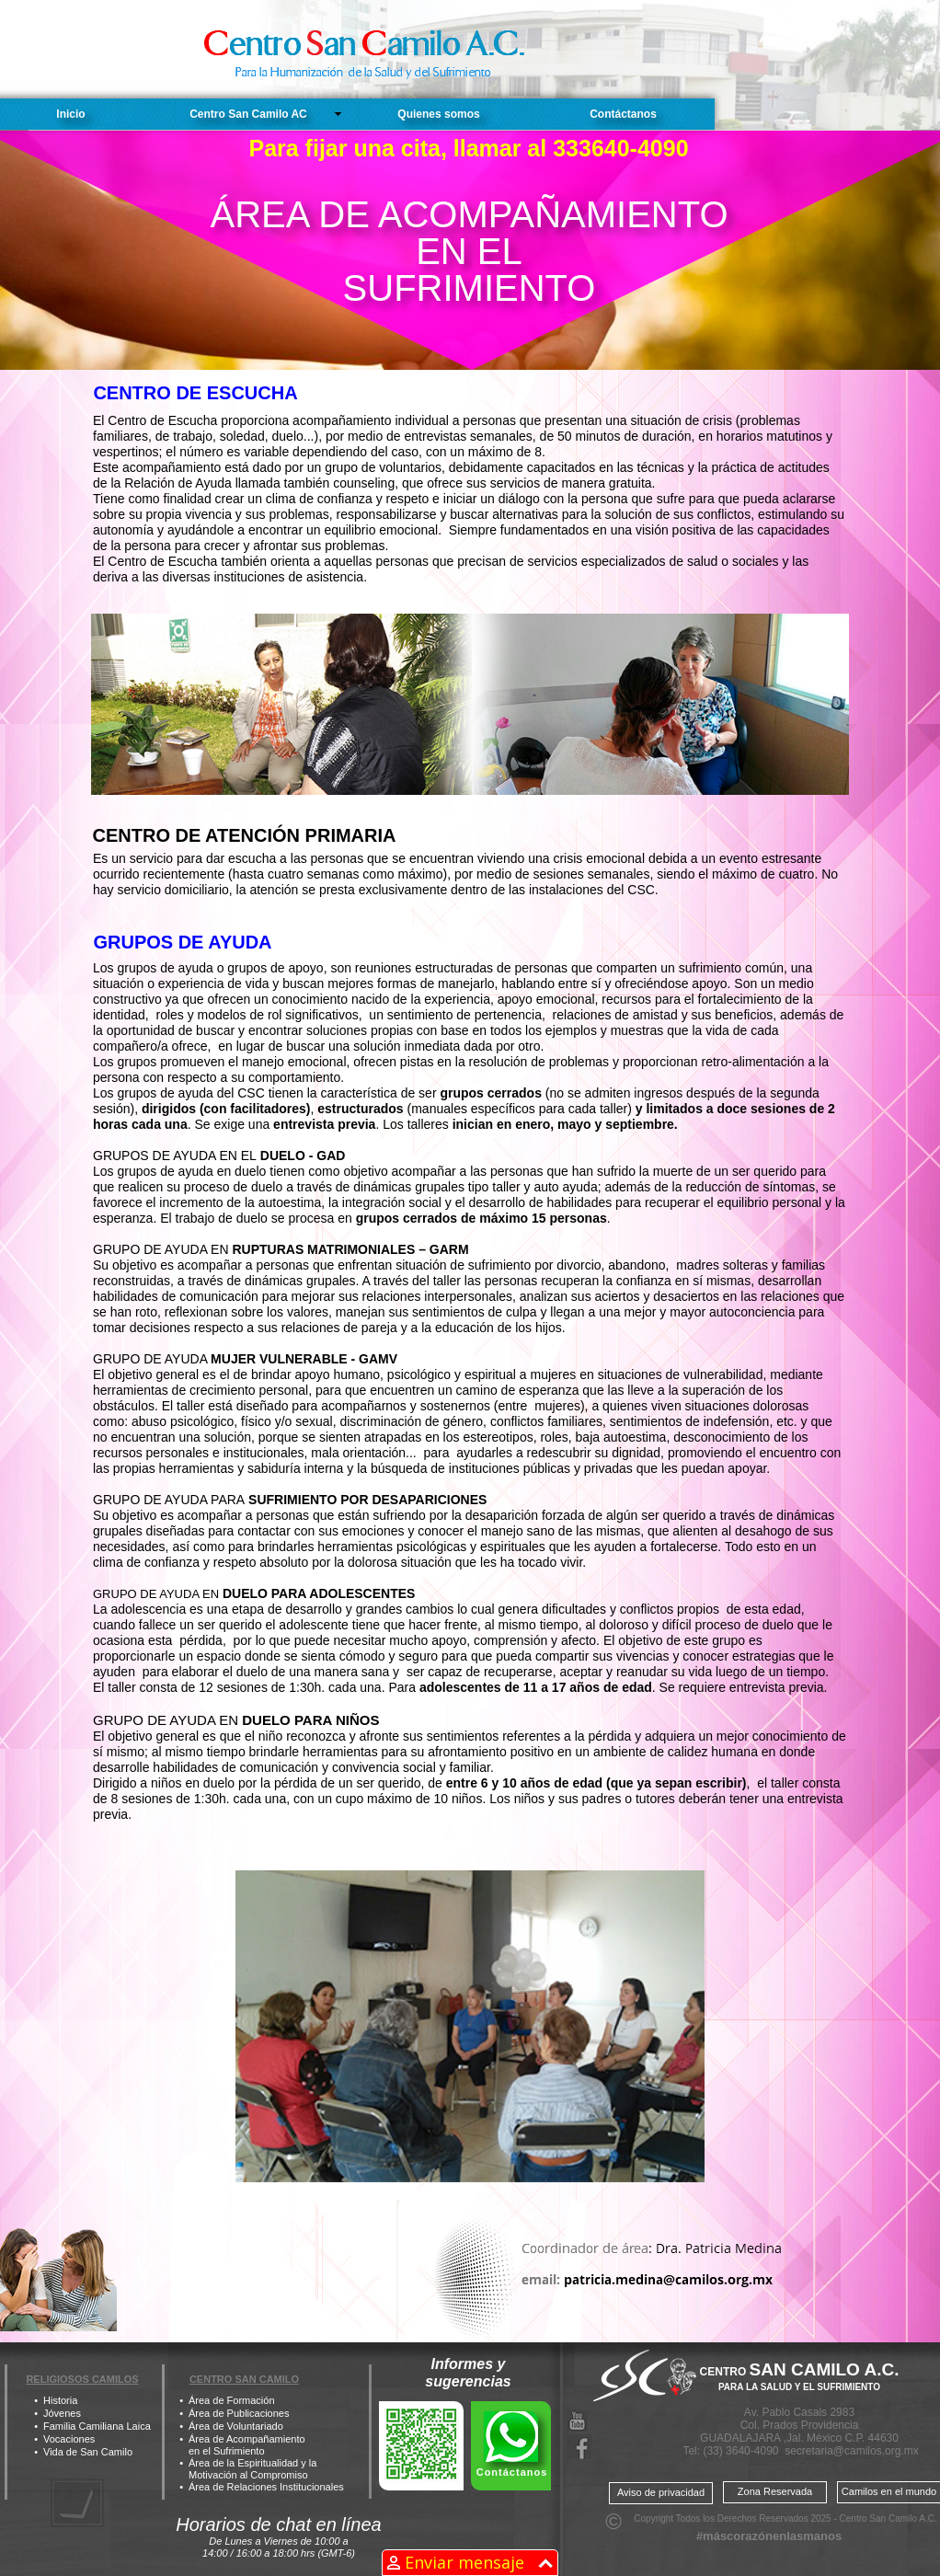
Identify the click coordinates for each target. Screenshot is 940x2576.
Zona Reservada (775, 2491)
